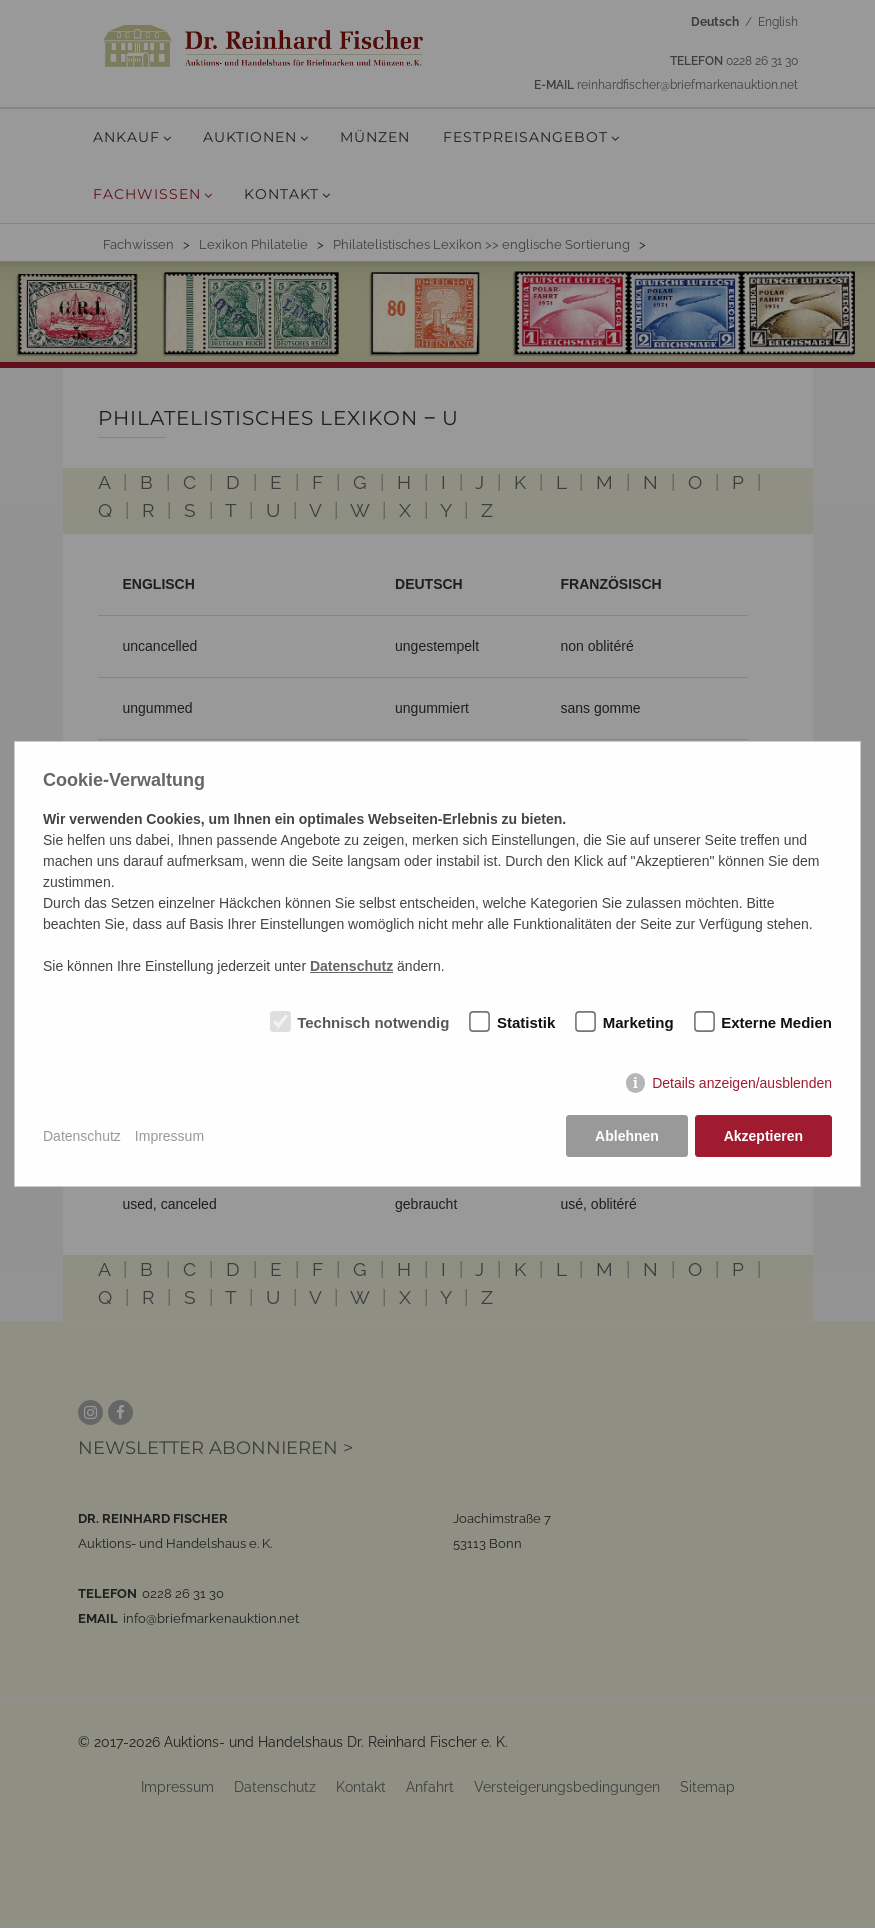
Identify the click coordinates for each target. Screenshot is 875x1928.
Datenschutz (82, 1136)
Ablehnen (627, 1136)
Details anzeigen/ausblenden (742, 1084)
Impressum (169, 1136)
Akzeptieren (763, 1136)
